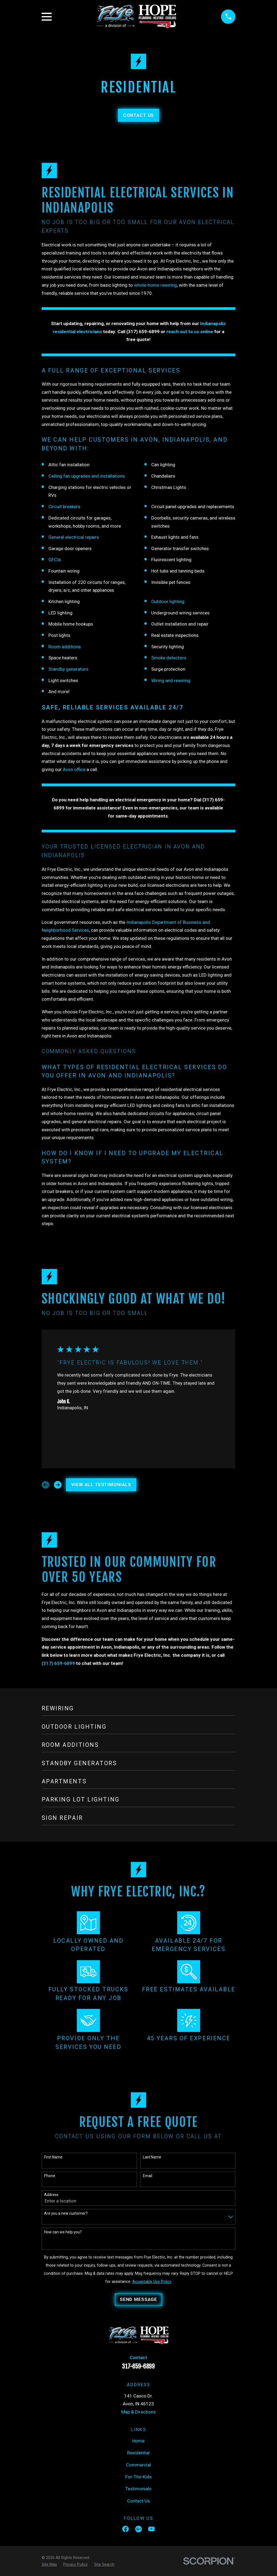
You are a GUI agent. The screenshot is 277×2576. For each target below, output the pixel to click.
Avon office (74, 769)
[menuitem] (49, 2564)
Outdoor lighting (167, 601)
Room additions (64, 646)
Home (138, 2440)
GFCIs (54, 559)
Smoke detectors (168, 657)
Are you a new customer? (66, 2213)
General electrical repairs (73, 537)
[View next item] (57, 1485)
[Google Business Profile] (138, 2529)
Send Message (138, 2299)
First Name (53, 2157)
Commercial (138, 2465)
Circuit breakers (64, 506)
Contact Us (138, 115)
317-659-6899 (138, 2366)
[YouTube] (151, 2529)
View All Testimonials (101, 1484)
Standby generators (68, 669)
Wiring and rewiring (170, 680)
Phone (49, 2176)
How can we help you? (63, 2232)
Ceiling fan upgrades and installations (86, 476)
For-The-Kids (138, 2476)
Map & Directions (138, 2412)
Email (147, 2176)
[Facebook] (125, 2529)
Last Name (152, 2157)
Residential (138, 2452)
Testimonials (138, 2488)
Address (51, 2195)
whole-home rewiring (155, 285)
